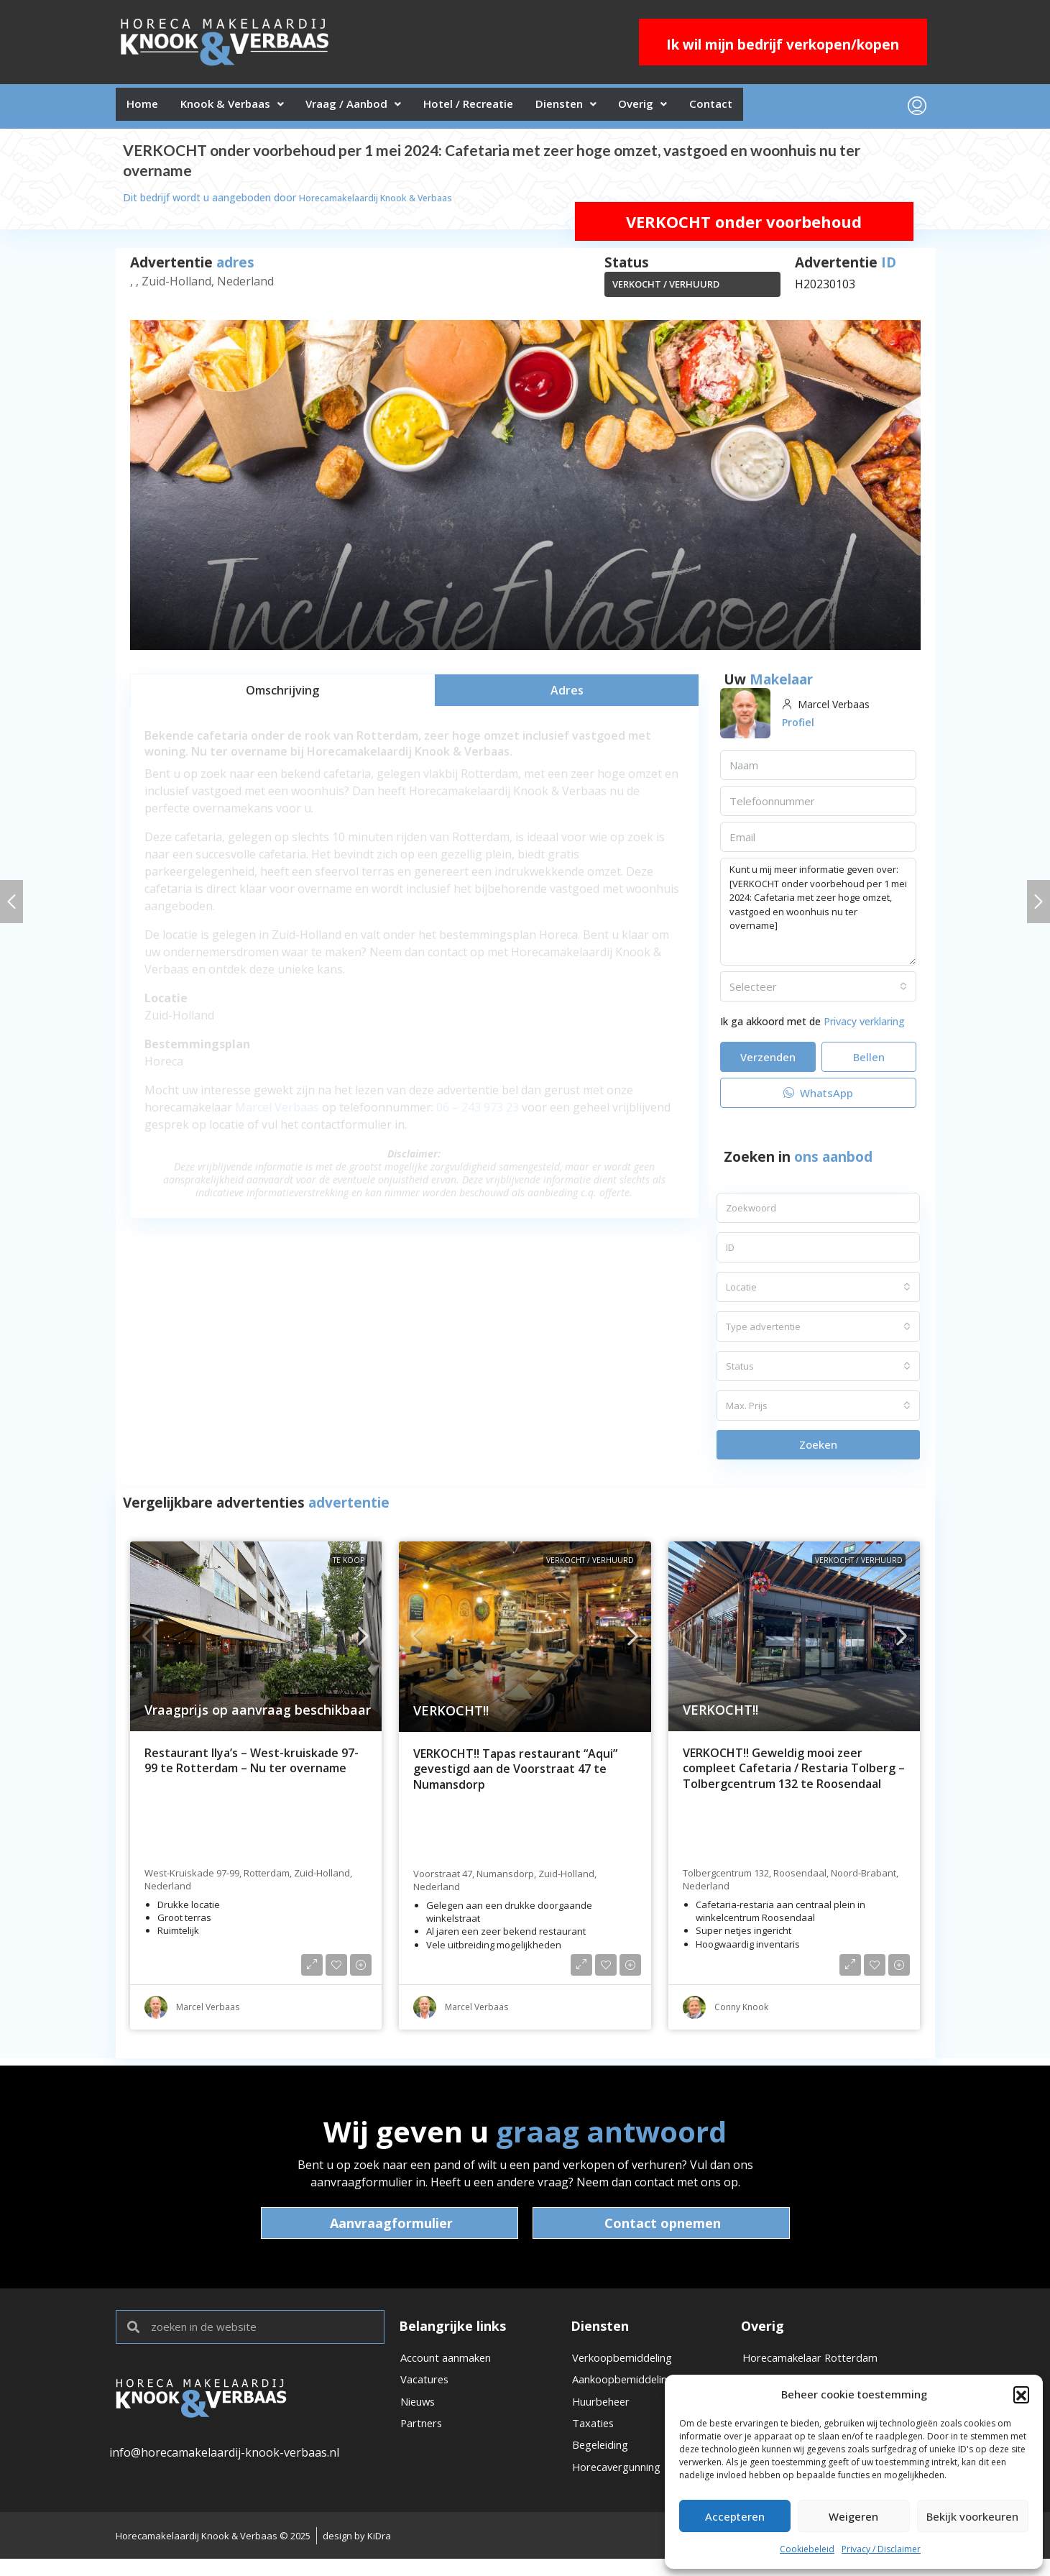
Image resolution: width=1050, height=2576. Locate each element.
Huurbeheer (605, 2413)
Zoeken (818, 1450)
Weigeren (853, 2516)
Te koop (348, 1566)
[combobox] (818, 992)
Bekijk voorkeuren (972, 2516)
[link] (256, 1641)
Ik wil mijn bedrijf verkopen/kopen (782, 44)
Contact (778, 109)
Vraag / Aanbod (378, 109)
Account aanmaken (451, 2365)
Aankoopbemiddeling (629, 2389)
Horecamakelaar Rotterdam (817, 2365)
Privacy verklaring (864, 1027)
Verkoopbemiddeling (628, 2365)
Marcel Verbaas (277, 1113)
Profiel (800, 727)
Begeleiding (604, 2462)
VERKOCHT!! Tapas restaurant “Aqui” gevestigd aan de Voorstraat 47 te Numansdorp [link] (515, 1775)
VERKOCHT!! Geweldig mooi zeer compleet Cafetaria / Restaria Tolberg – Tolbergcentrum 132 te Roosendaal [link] (794, 1774)
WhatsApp (818, 1098)
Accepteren (735, 2516)
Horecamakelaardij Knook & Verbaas (385, 203)
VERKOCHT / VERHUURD (665, 289)
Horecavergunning (623, 2487)
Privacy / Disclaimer (881, 2549)
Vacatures (427, 2389)
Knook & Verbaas (246, 109)
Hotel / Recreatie (505, 109)
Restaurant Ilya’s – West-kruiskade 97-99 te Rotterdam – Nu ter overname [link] (251, 1766)
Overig (701, 109)
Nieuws (420, 2413)
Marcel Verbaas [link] (207, 2013)
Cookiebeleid (807, 2549)
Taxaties (595, 2438)
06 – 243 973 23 (477, 1113)
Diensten (614, 109)
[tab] (282, 695)
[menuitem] (917, 109)
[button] (1021, 2394)
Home (146, 109)
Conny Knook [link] (741, 2013)
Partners (424, 2438)
